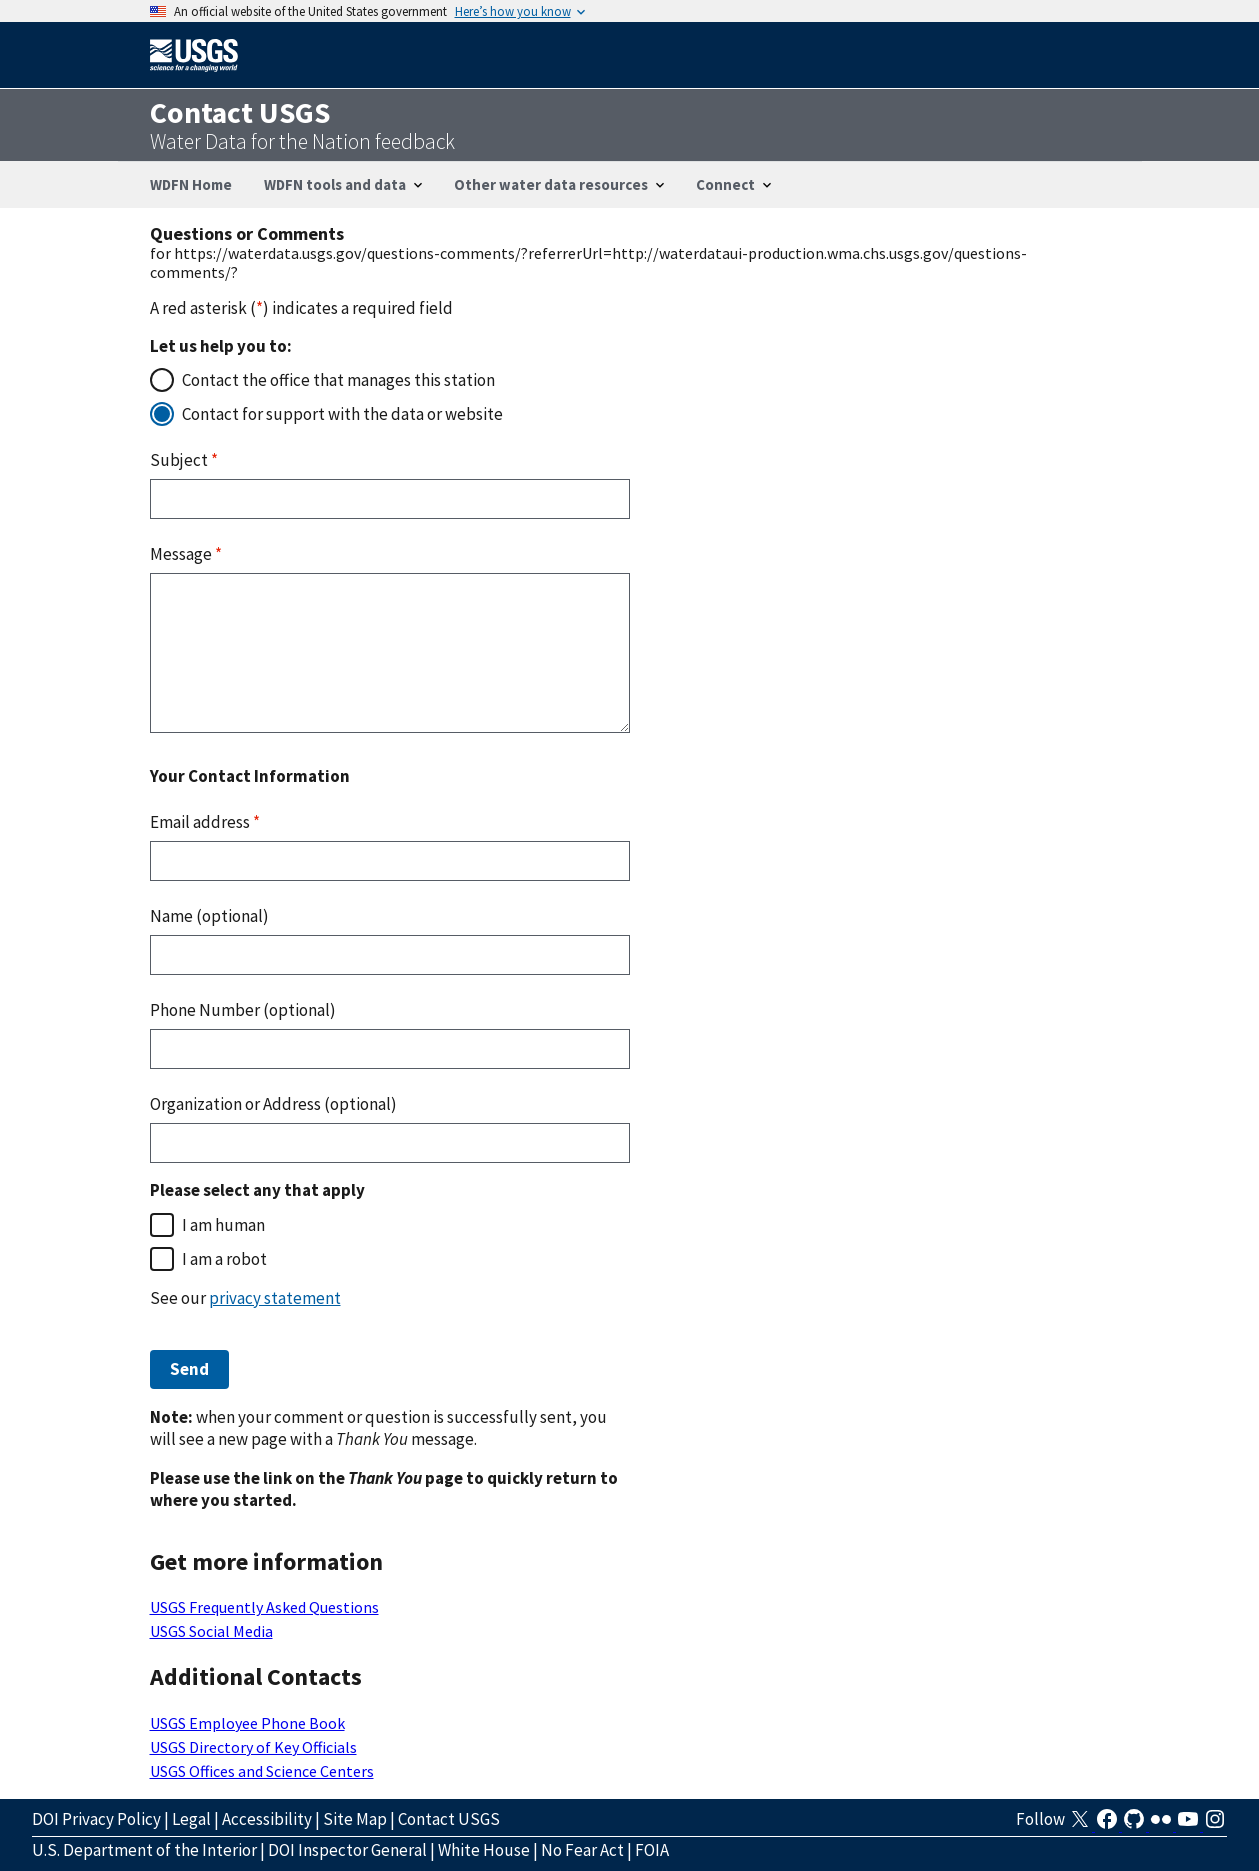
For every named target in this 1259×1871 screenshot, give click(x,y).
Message (186, 554)
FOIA (652, 1850)
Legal (191, 1819)
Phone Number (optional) (243, 1010)
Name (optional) (209, 916)
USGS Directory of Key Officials (253, 1747)
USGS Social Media (211, 1631)
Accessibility (267, 1819)
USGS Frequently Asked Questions (264, 1607)
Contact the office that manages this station (338, 380)
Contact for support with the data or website (342, 414)
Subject (184, 460)
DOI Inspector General (347, 1850)
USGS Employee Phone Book (247, 1723)
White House (484, 1850)
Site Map (355, 1819)
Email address (205, 822)
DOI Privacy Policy (96, 1819)
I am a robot (224, 1259)
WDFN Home (191, 184)
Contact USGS (449, 1819)
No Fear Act (582, 1850)
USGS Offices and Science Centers (262, 1771)
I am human (223, 1225)
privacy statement (275, 1298)
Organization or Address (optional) (273, 1104)
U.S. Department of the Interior (144, 1850)
